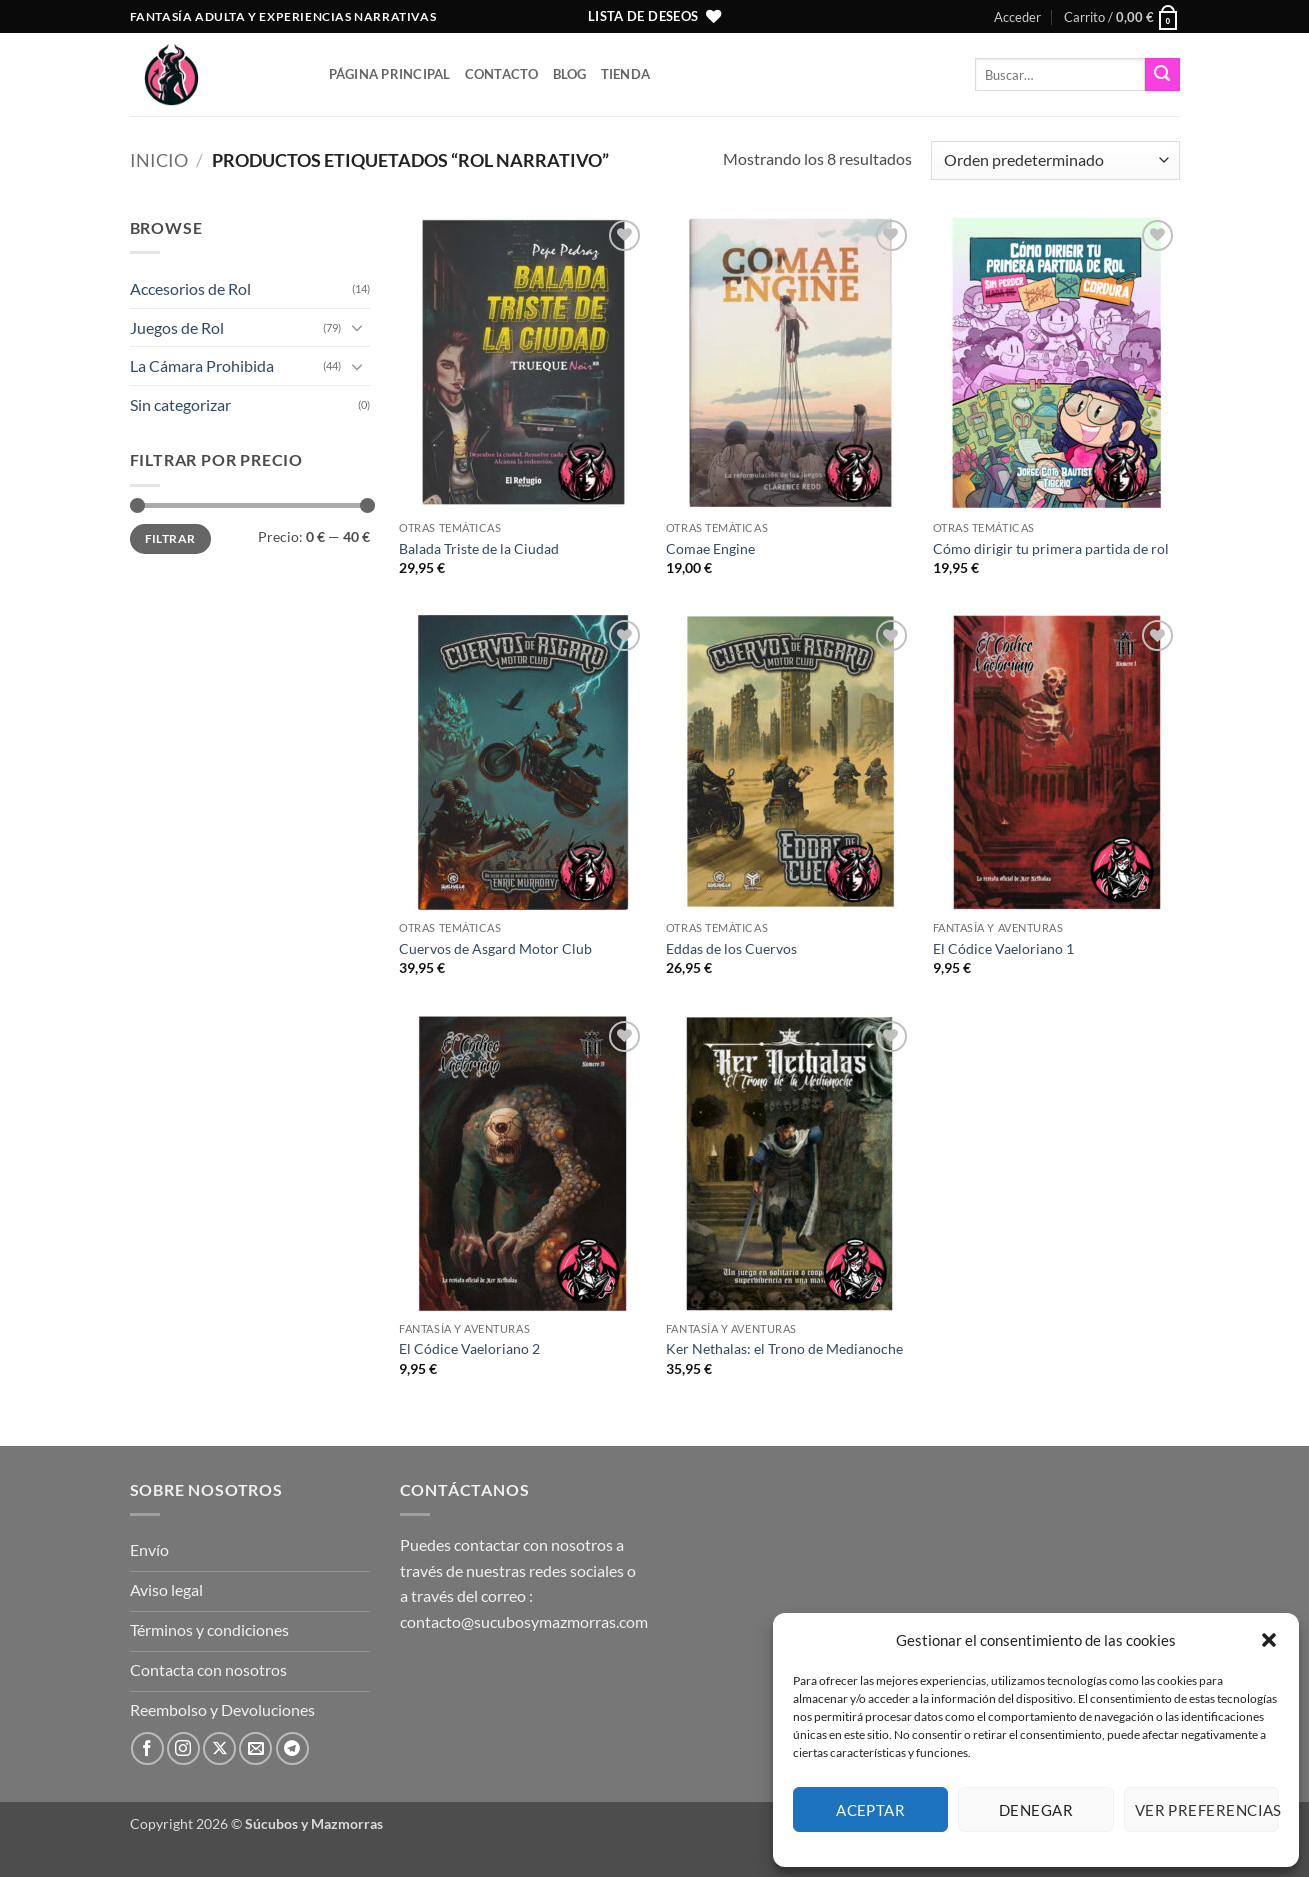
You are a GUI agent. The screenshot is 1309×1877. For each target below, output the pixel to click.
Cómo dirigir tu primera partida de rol (1051, 548)
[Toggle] (358, 327)
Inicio (159, 160)
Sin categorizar (180, 404)
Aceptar (870, 1810)
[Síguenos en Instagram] (183, 1748)
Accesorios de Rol (190, 288)
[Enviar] (1162, 75)
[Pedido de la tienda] (1055, 160)
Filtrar (170, 538)
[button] (1269, 1640)
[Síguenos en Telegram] (292, 1748)
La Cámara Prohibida (202, 365)
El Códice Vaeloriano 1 (1003, 948)
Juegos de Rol (177, 327)
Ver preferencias (1207, 1810)
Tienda (626, 74)
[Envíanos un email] (255, 1748)
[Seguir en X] (219, 1748)
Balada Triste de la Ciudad (479, 548)
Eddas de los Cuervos (731, 948)
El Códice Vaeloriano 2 (469, 1348)
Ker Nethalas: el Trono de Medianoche (784, 1348)
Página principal (390, 74)
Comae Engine (710, 548)
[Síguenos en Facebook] (147, 1748)
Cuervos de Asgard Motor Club (495, 948)
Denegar (1036, 1810)
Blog (570, 74)
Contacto (502, 74)
